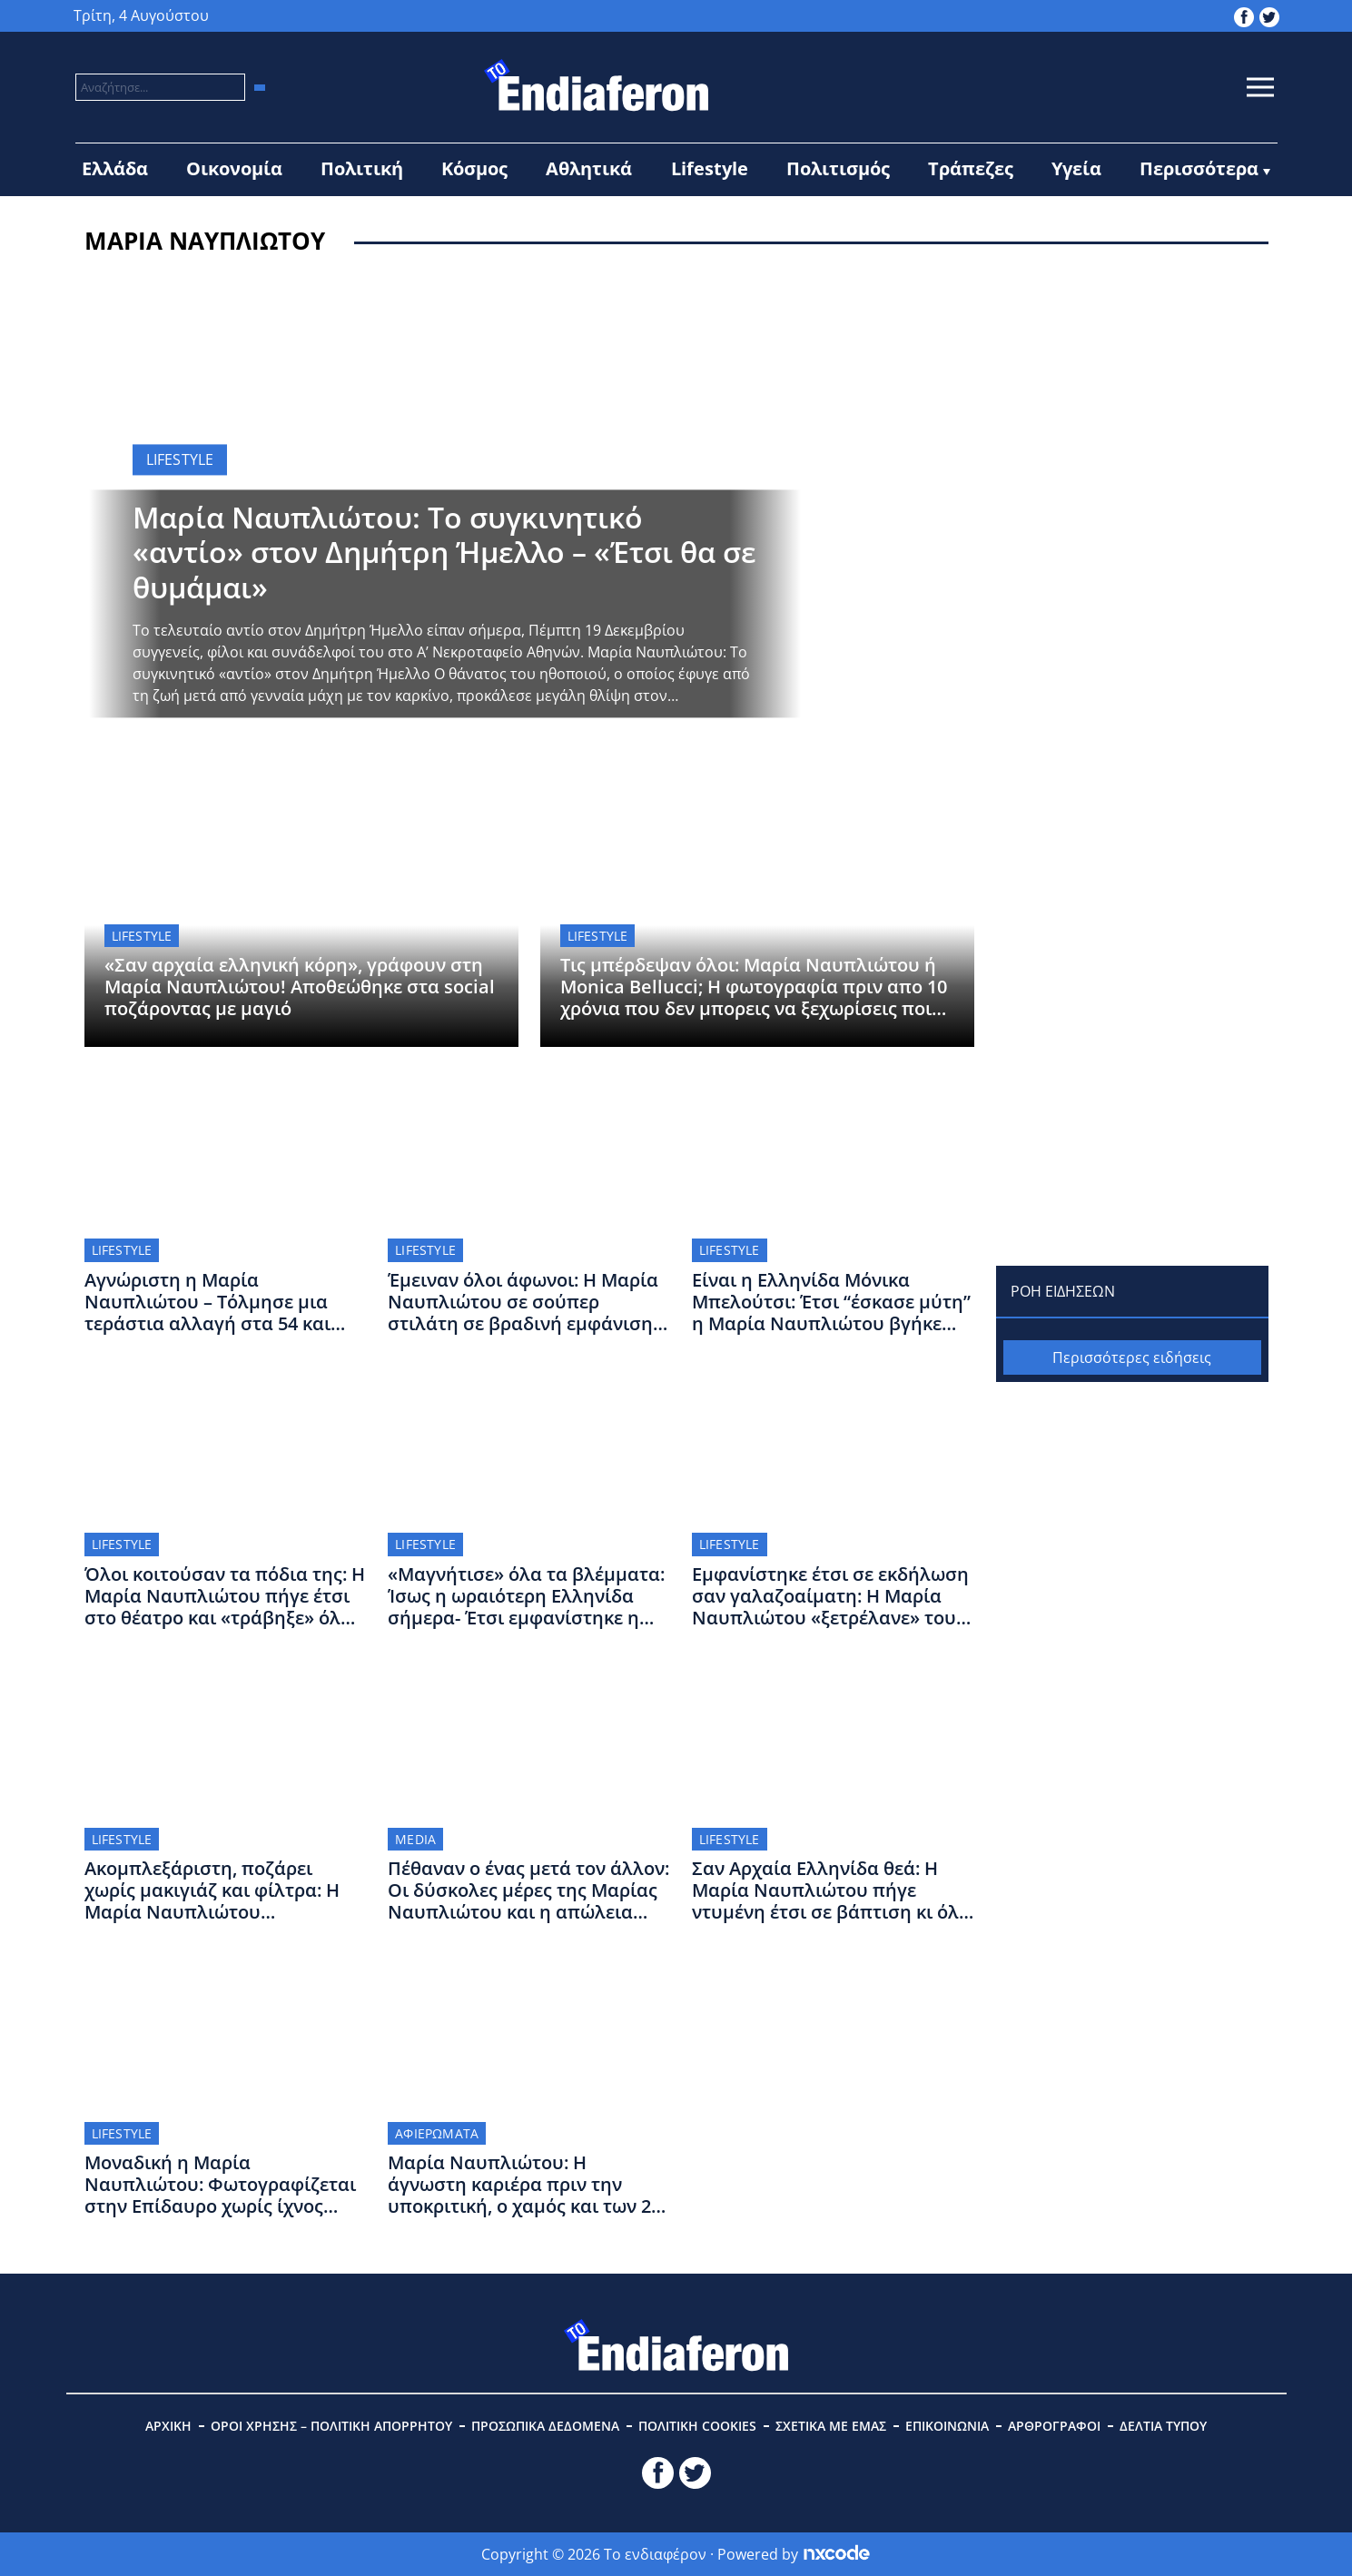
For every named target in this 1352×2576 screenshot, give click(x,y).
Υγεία (1076, 168)
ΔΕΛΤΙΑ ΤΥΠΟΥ (1163, 2425)
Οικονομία (234, 168)
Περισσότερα (1199, 168)
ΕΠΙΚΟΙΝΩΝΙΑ (947, 2425)
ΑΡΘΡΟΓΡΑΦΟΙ (1054, 2425)
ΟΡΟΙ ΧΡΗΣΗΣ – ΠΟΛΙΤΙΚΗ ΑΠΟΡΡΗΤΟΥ (331, 2425)
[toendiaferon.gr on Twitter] (1269, 15)
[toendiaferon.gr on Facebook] (1244, 15)
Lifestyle (709, 168)
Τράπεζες (970, 168)
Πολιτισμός (838, 168)
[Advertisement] (1132, 394)
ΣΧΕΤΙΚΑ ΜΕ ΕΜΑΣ (830, 2425)
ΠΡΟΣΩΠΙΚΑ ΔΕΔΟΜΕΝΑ (545, 2425)
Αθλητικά (589, 168)
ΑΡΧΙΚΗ (168, 2425)
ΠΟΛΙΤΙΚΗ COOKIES (697, 2425)
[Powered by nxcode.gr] (837, 2554)
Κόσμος (474, 168)
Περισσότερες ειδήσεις (1131, 1357)
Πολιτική (362, 168)
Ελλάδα (115, 168)
